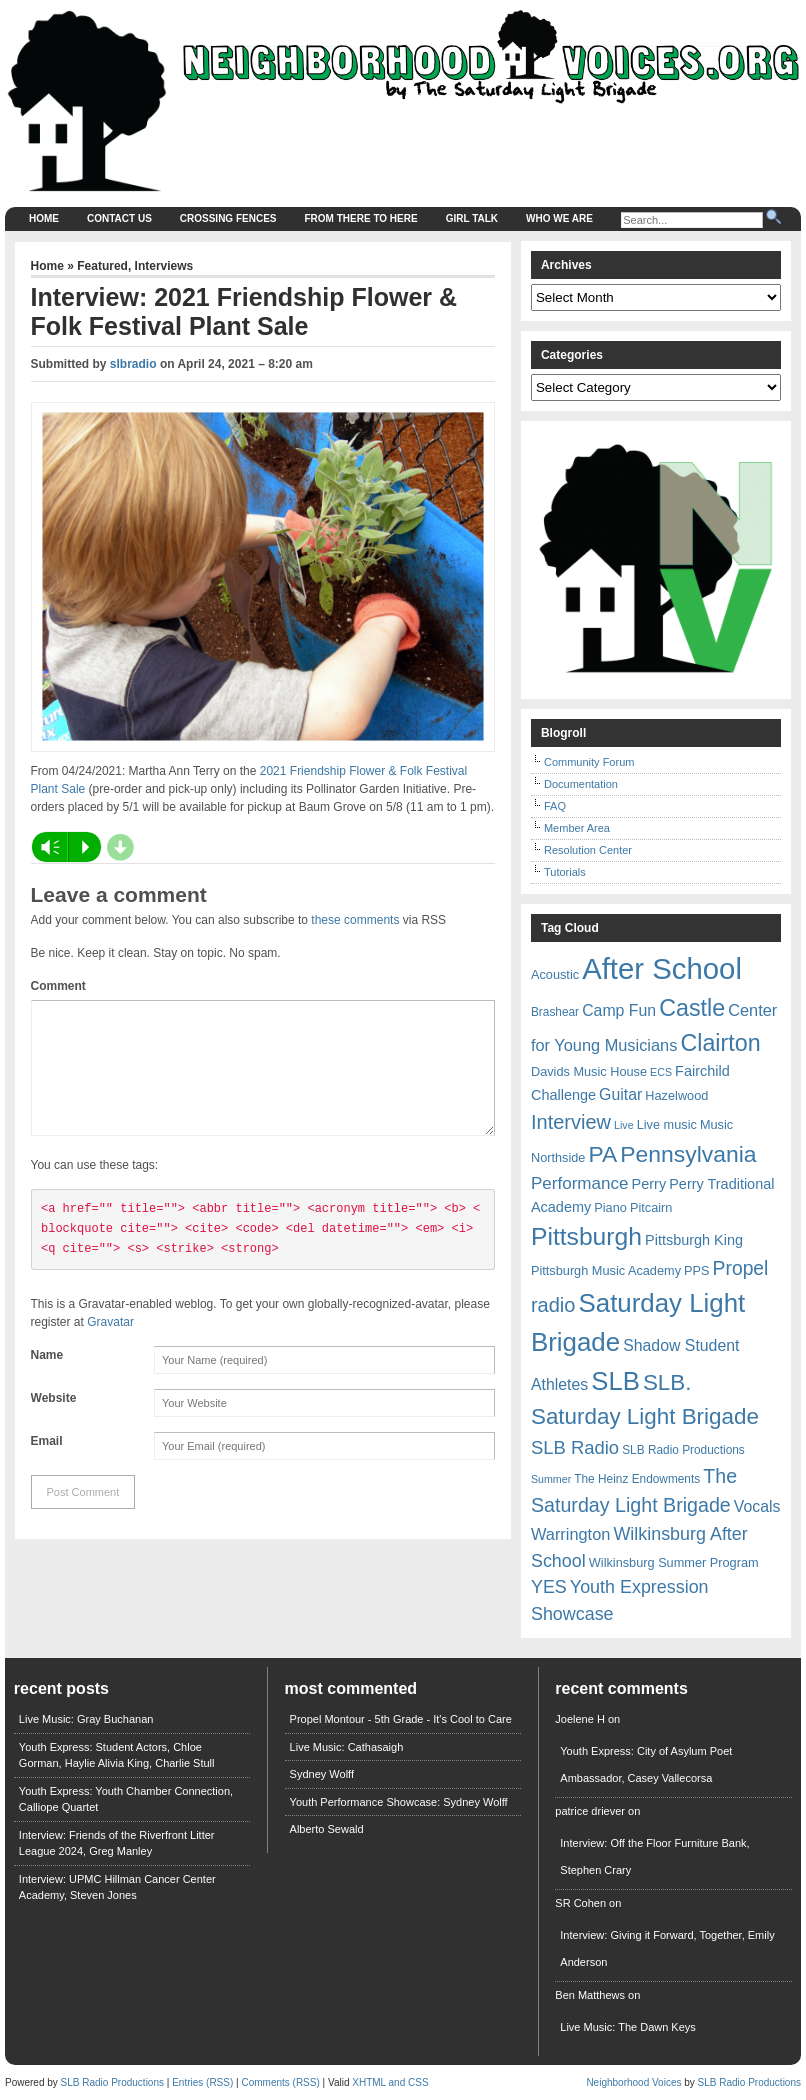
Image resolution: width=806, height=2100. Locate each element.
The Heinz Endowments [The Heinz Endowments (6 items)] (637, 1479)
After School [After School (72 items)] (662, 968)
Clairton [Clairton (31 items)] (720, 1043)
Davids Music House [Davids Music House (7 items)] (589, 1071)
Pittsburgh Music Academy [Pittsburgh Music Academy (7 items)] (606, 1270)
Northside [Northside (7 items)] (558, 1157)
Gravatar (110, 1346)
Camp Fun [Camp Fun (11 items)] (619, 1010)
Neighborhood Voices (633, 2082)
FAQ (555, 806)
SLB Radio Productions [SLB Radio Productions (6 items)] (683, 1450)
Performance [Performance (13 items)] (580, 1183)
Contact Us (119, 218)
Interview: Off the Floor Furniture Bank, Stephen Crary (654, 1856)
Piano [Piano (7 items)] (610, 1207)
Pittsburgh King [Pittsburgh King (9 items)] (694, 1240)
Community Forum (589, 762)
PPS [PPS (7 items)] (696, 1270)
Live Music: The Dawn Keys (628, 2027)
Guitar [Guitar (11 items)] (620, 1094)
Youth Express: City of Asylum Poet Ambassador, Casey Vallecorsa (646, 1764)
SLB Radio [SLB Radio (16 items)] (575, 1447)
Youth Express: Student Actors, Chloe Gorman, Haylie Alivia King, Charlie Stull (117, 1755)
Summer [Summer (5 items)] (551, 1479)
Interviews (164, 266)
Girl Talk (472, 218)
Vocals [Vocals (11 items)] (757, 1506)
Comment (58, 986)
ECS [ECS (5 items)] (661, 1072)
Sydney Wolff (322, 1774)
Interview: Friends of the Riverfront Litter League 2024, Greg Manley (117, 1843)
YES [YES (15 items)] (549, 1587)
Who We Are (559, 218)
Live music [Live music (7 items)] (667, 1124)
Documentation (581, 784)
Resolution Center (588, 850)
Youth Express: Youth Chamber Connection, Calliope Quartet (126, 1799)
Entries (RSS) (202, 2082)
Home (44, 218)
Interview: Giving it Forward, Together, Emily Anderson (667, 1948)
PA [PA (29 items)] (603, 1154)
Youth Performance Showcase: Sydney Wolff (399, 1802)
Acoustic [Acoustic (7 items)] (555, 974)
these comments (355, 920)
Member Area (577, 828)
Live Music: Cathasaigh (347, 1747)
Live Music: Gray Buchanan (86, 1719)
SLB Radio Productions (112, 2082)
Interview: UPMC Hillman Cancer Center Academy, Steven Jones (117, 1887)
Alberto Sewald (327, 1829)
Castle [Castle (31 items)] (692, 1008)
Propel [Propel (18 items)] (741, 1268)
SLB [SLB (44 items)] (615, 1381)
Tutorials (565, 872)
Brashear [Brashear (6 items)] (555, 1012)
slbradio (133, 364)
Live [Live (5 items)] (624, 1125)
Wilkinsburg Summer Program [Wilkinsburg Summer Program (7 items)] (674, 1562)
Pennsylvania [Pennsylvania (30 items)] (688, 1154)
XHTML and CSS (390, 2082)
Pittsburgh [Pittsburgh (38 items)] (586, 1236)
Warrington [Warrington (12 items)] (570, 1534)
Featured (102, 266)
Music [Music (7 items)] (716, 1124)
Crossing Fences (228, 218)
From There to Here (361, 218)
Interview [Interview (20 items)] (571, 1122)
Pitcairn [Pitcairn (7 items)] (651, 1207)
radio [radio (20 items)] (553, 1305)
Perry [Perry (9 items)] (649, 1184)
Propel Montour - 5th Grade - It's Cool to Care (401, 1719)
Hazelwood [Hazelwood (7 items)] (676, 1095)
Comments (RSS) (280, 2082)
